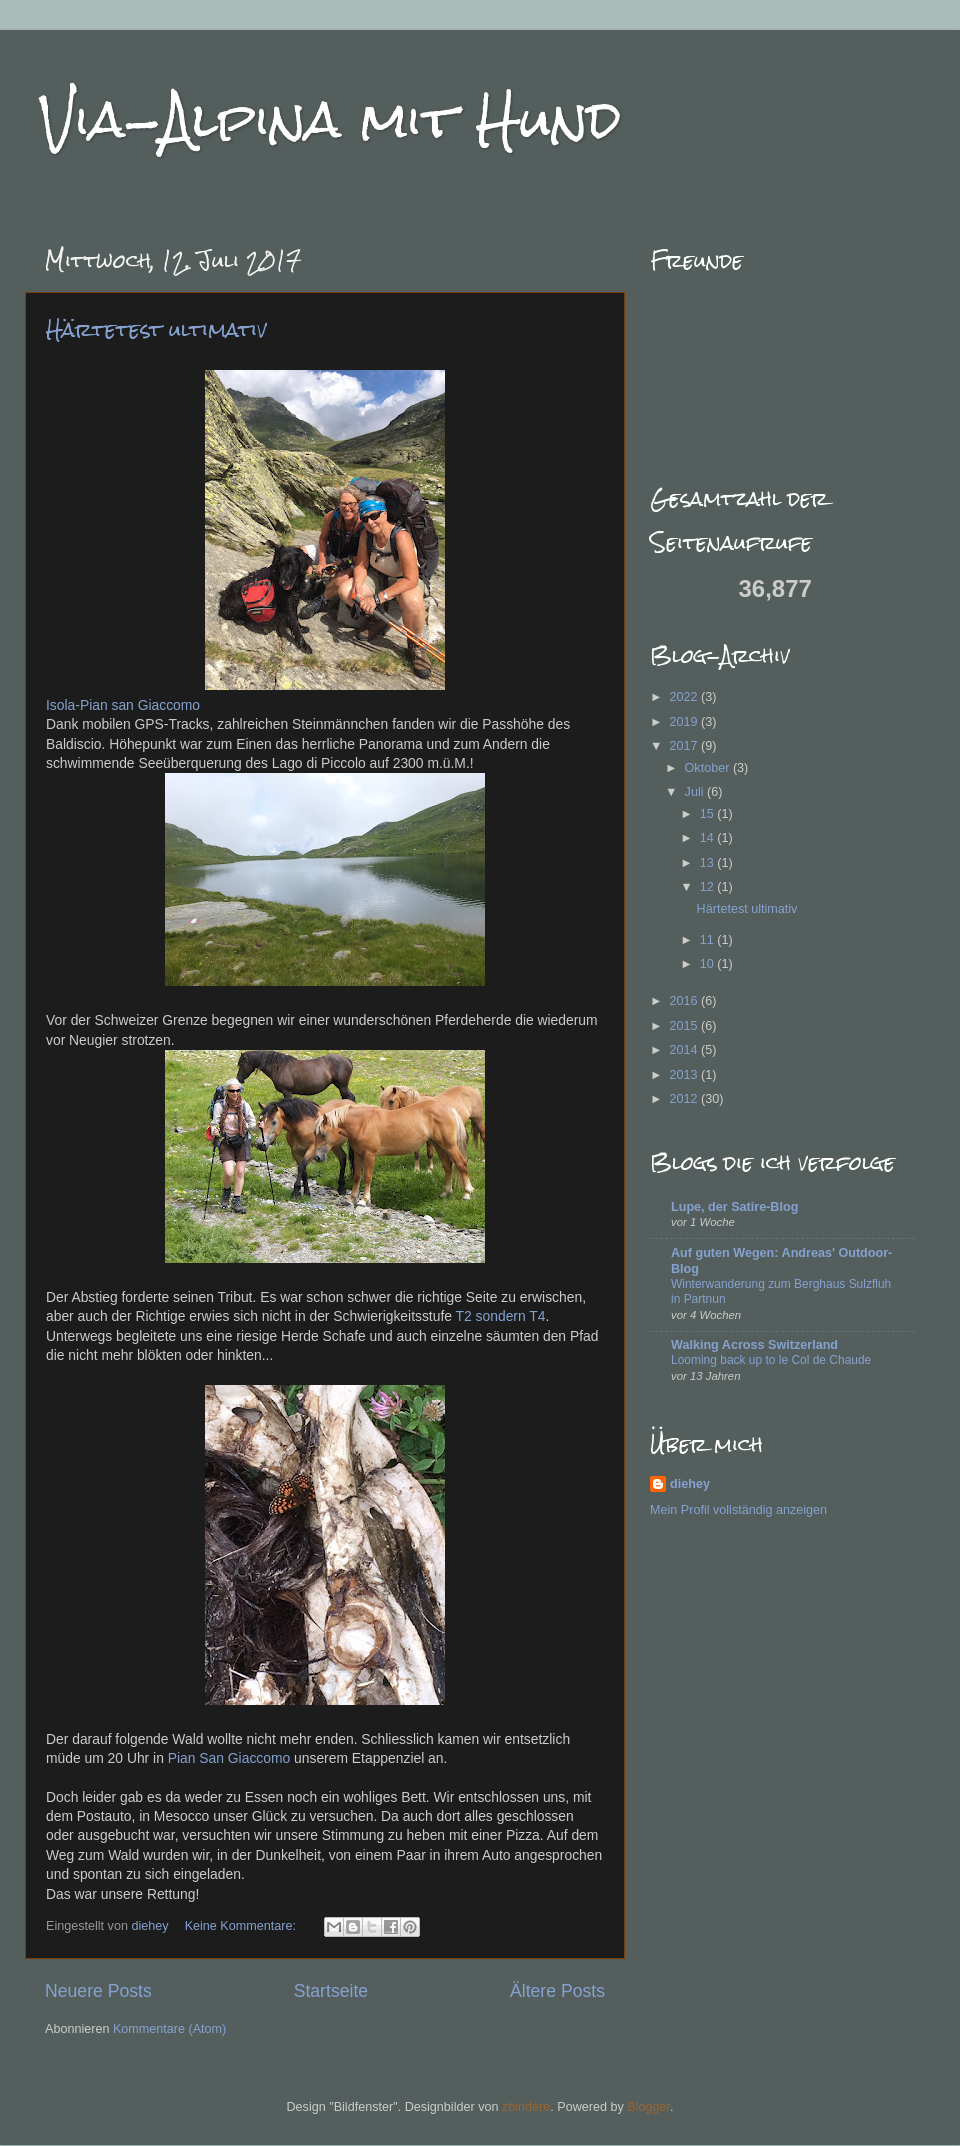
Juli (696, 792)
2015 (685, 1026)
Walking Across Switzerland (754, 1345)
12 (709, 887)
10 (709, 964)
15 (709, 814)
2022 (685, 697)
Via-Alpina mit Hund (330, 119)
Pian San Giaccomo (229, 1758)
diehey (151, 1926)
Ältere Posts (557, 1991)
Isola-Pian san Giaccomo (123, 705)
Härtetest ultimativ (156, 329)
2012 (685, 1099)
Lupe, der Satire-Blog (734, 1207)
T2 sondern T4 (501, 1316)
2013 (685, 1075)
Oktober (709, 768)
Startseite (331, 1991)
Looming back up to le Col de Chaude (771, 1360)
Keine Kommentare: (242, 1926)
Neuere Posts (98, 1991)
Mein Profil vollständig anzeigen (738, 1510)
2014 (685, 1050)
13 (709, 863)
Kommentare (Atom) (169, 2029)
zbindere (526, 2107)
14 (709, 838)
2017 (685, 746)
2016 (685, 1001)
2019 (685, 722)
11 (709, 940)
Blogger (648, 2107)
